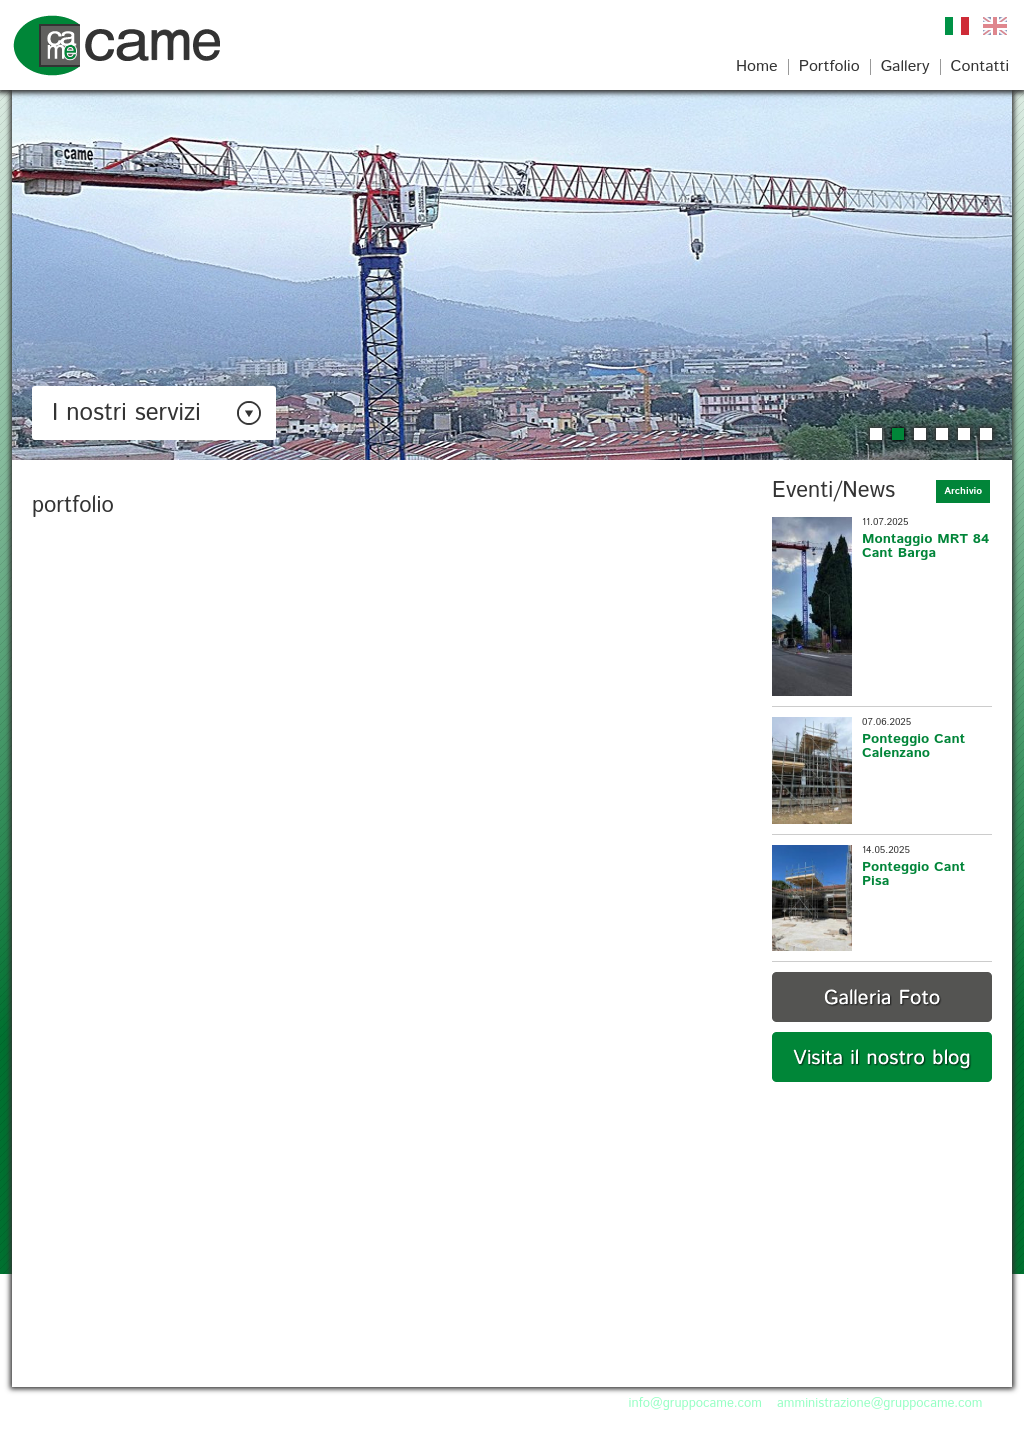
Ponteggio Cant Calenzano (913, 746)
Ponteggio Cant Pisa (913, 874)
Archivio (963, 491)
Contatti (980, 67)
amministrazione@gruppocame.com (879, 1403)
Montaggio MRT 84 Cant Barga (925, 546)
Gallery (905, 67)
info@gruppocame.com (695, 1403)
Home (757, 67)
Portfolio (829, 67)
